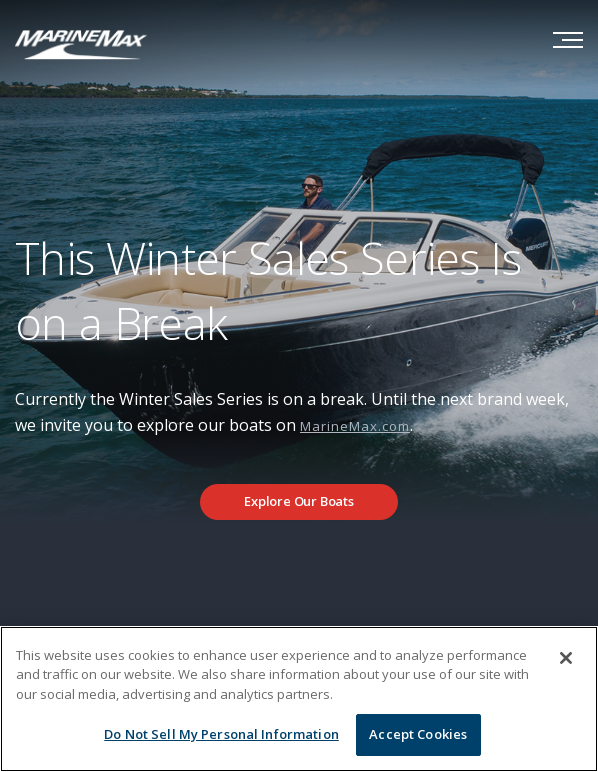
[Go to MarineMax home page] (81, 43)
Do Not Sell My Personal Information (221, 734)
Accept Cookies (418, 734)
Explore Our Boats (299, 501)
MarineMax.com (355, 426)
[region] (299, 699)
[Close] (566, 658)
